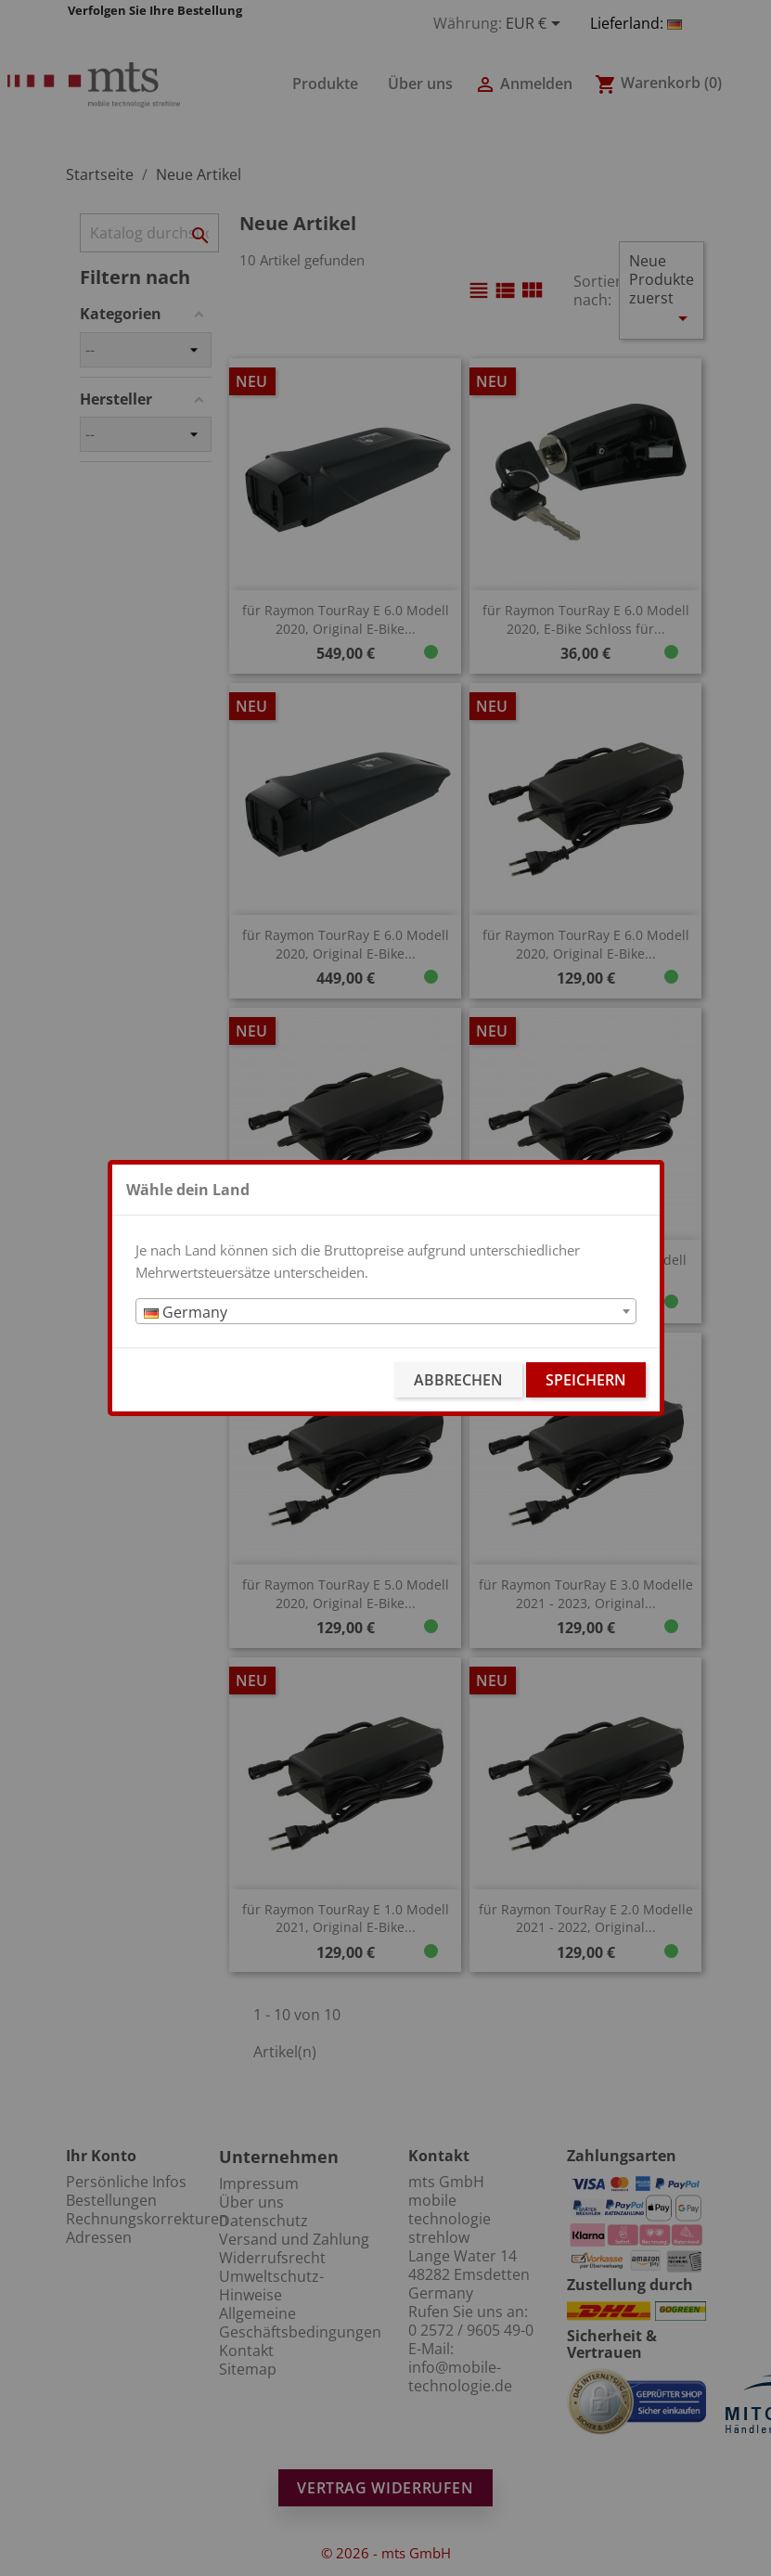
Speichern (586, 1380)
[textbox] (386, 1312)
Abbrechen (458, 1380)
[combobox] (385, 1311)
